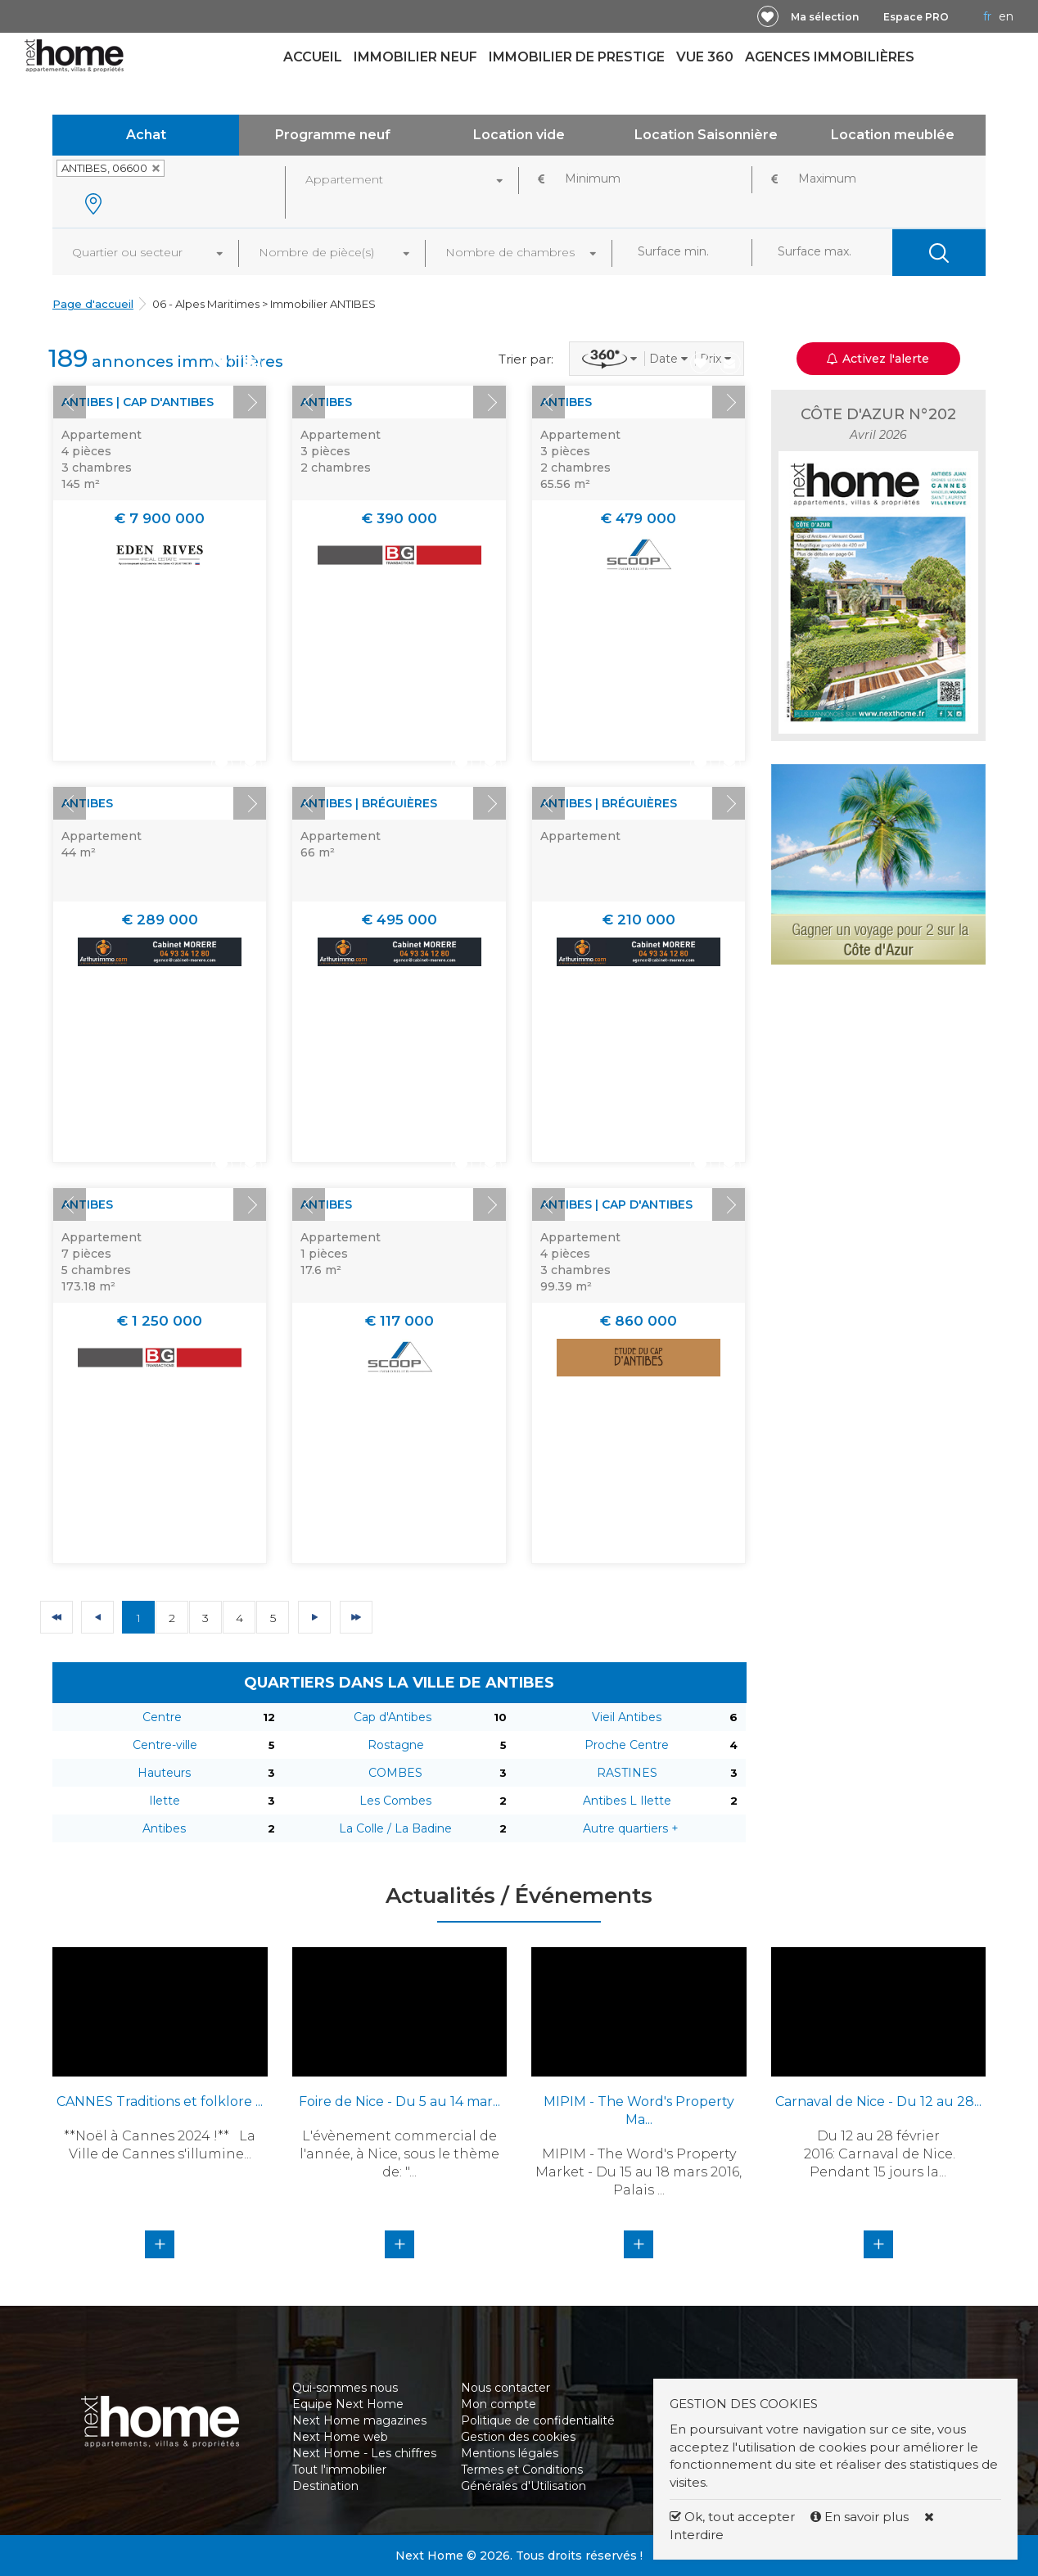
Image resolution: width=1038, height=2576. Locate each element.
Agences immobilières (829, 57)
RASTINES (627, 1772)
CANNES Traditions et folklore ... (159, 2101)
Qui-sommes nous (345, 2387)
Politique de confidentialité (538, 2420)
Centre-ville (165, 1745)
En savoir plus (861, 2516)
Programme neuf (332, 134)
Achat (146, 134)
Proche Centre (626, 1745)
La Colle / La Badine (395, 1828)
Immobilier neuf (415, 57)
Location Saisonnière (706, 134)
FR (987, 16)
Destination (325, 2486)
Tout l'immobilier (339, 2469)
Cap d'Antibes (392, 1717)
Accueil (312, 57)
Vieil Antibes (626, 1717)
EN (1006, 16)
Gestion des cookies (518, 2436)
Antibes (164, 1828)
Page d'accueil (92, 303)
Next (249, 402)
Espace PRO (916, 17)
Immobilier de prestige (577, 57)
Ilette (164, 1800)
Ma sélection (825, 17)
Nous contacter (505, 2387)
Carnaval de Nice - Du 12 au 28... (878, 2101)
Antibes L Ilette (627, 1800)
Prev (69, 402)
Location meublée (893, 134)
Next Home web (340, 2436)
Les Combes (395, 1800)
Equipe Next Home (348, 2404)
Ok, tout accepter (732, 2516)
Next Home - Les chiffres (364, 2453)
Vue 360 (704, 57)
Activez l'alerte (878, 358)
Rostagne (396, 1745)
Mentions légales (509, 2453)
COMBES (395, 1772)
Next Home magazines (359, 2420)
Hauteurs (164, 1772)
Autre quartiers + (631, 1828)
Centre (162, 1717)
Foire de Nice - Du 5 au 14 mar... (399, 2101)
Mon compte (498, 2404)
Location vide (519, 134)
